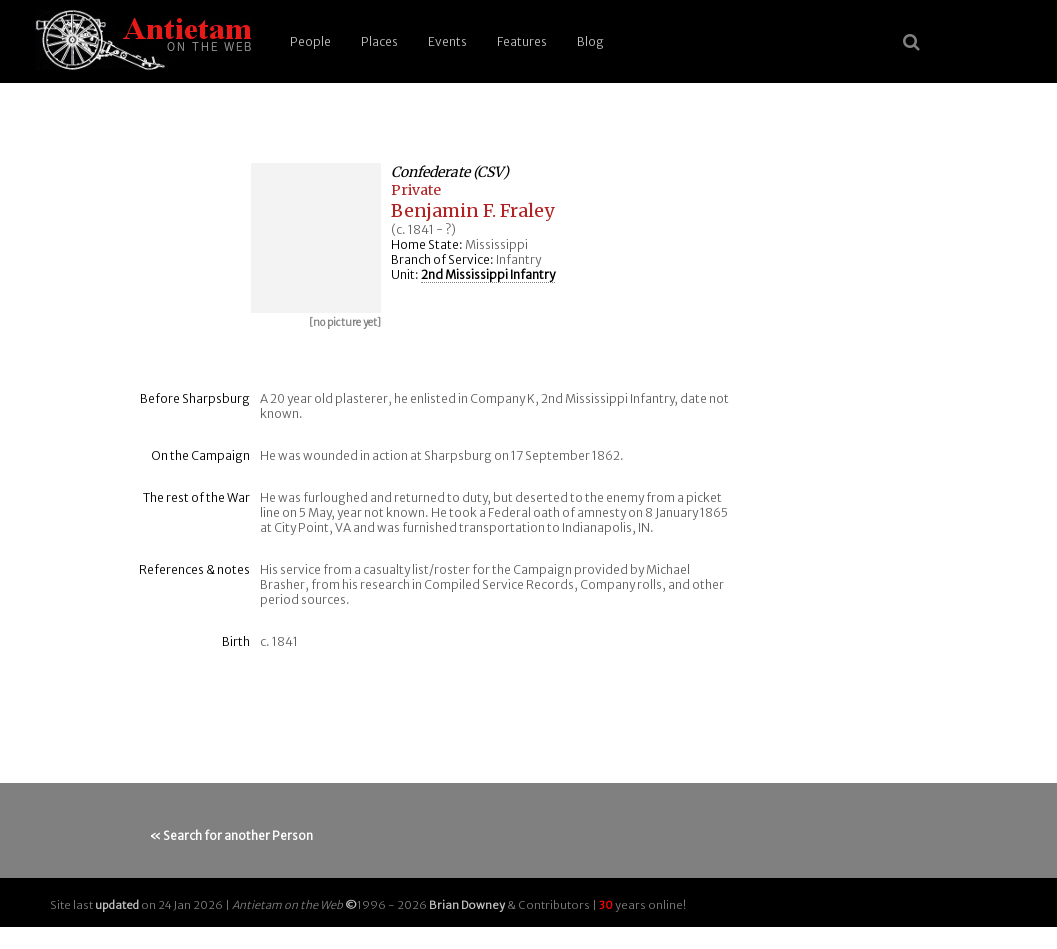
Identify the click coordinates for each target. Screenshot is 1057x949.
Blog (590, 41)
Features (522, 41)
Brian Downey (467, 905)
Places (379, 41)
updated (117, 905)
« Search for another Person (231, 835)
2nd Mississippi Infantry (488, 274)
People (310, 41)
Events (447, 41)
